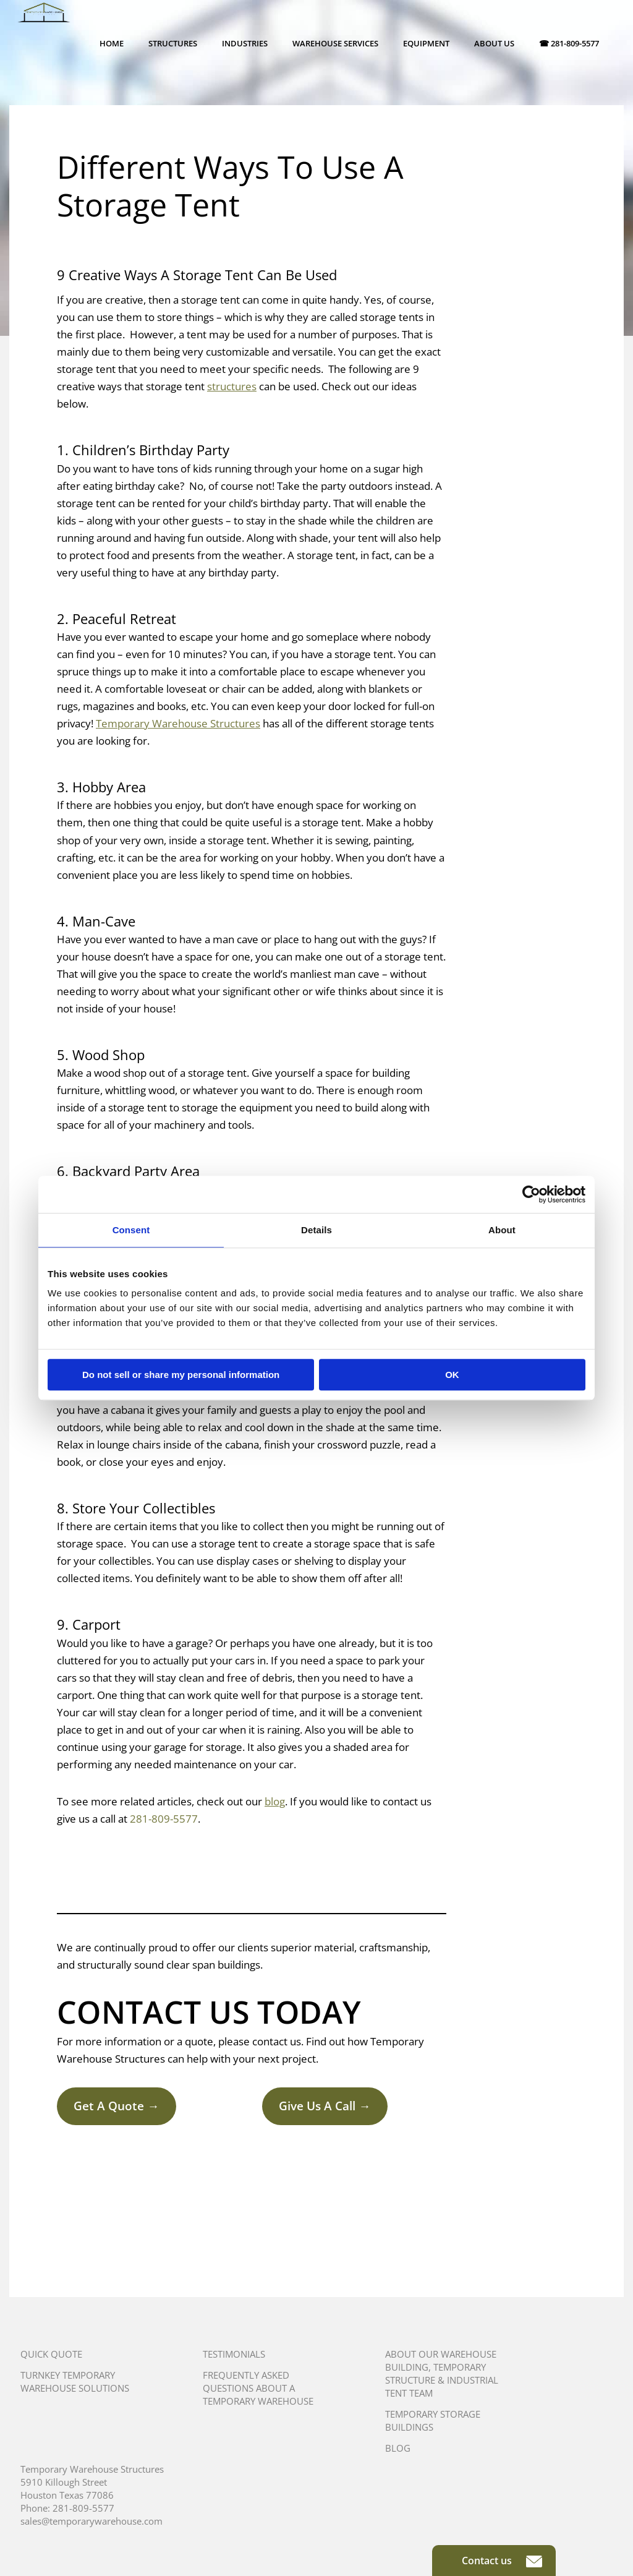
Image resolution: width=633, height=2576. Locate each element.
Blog (397, 2448)
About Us (494, 43)
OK (452, 1374)
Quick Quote (51, 2354)
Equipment (426, 43)
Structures (172, 43)
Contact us (502, 2560)
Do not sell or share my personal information (180, 1374)
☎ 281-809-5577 (569, 43)
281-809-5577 (164, 1819)
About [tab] (502, 1230)
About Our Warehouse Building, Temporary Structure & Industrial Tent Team (441, 2373)
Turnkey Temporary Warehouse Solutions (74, 2381)
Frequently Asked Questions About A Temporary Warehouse (258, 2388)
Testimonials (234, 2354)
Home (112, 43)
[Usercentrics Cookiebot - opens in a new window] (531, 1194)
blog (275, 1801)
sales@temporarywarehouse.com (91, 2521)
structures (232, 386)
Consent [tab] (131, 1230)
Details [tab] (316, 1230)
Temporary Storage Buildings (432, 2420)
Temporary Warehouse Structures (178, 723)
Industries (245, 43)
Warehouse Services (335, 43)
